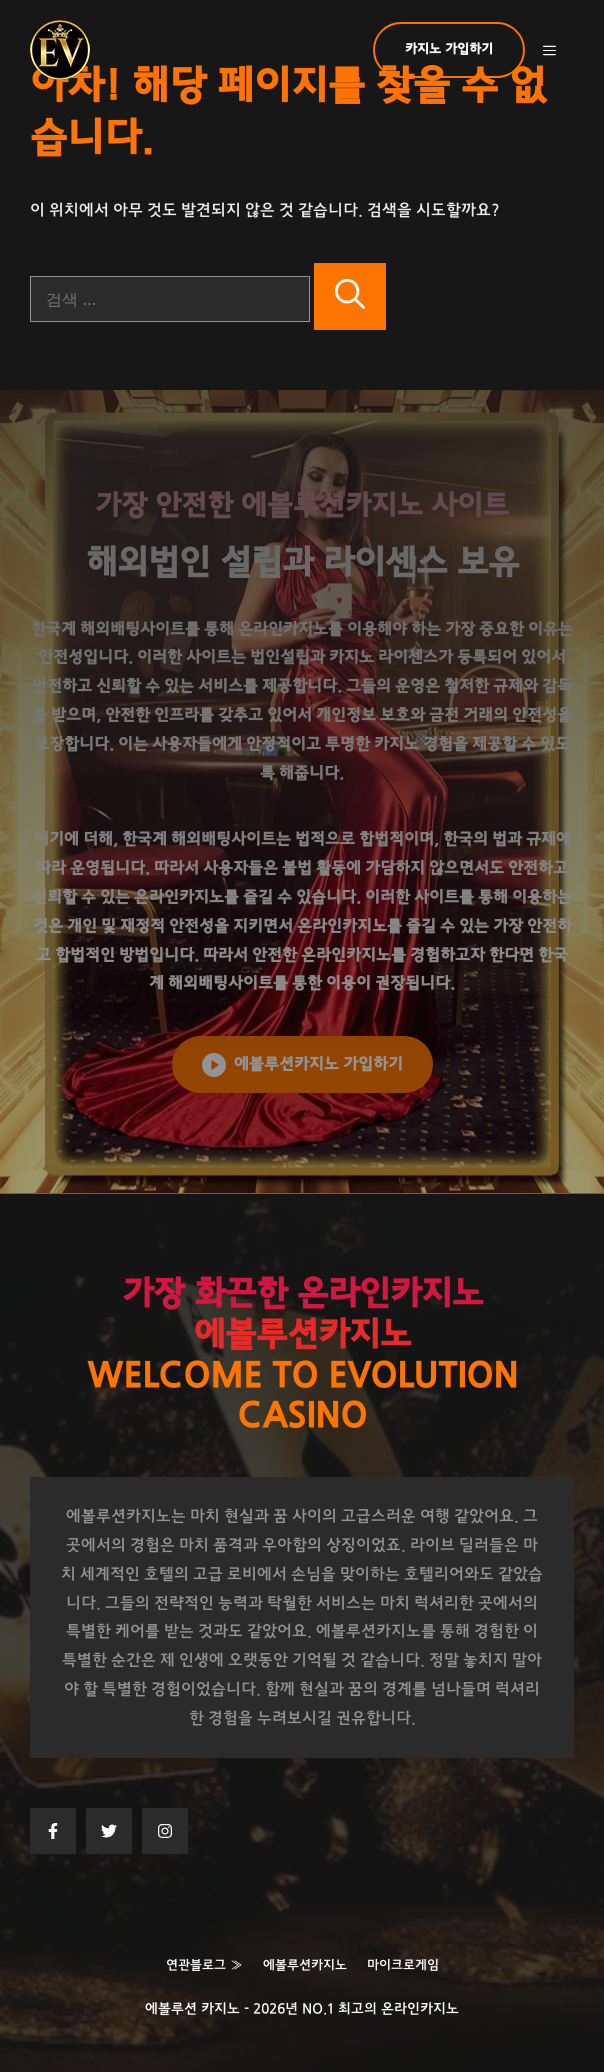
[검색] (350, 296)
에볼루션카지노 (305, 1965)
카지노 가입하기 (449, 49)
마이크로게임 (403, 1965)
